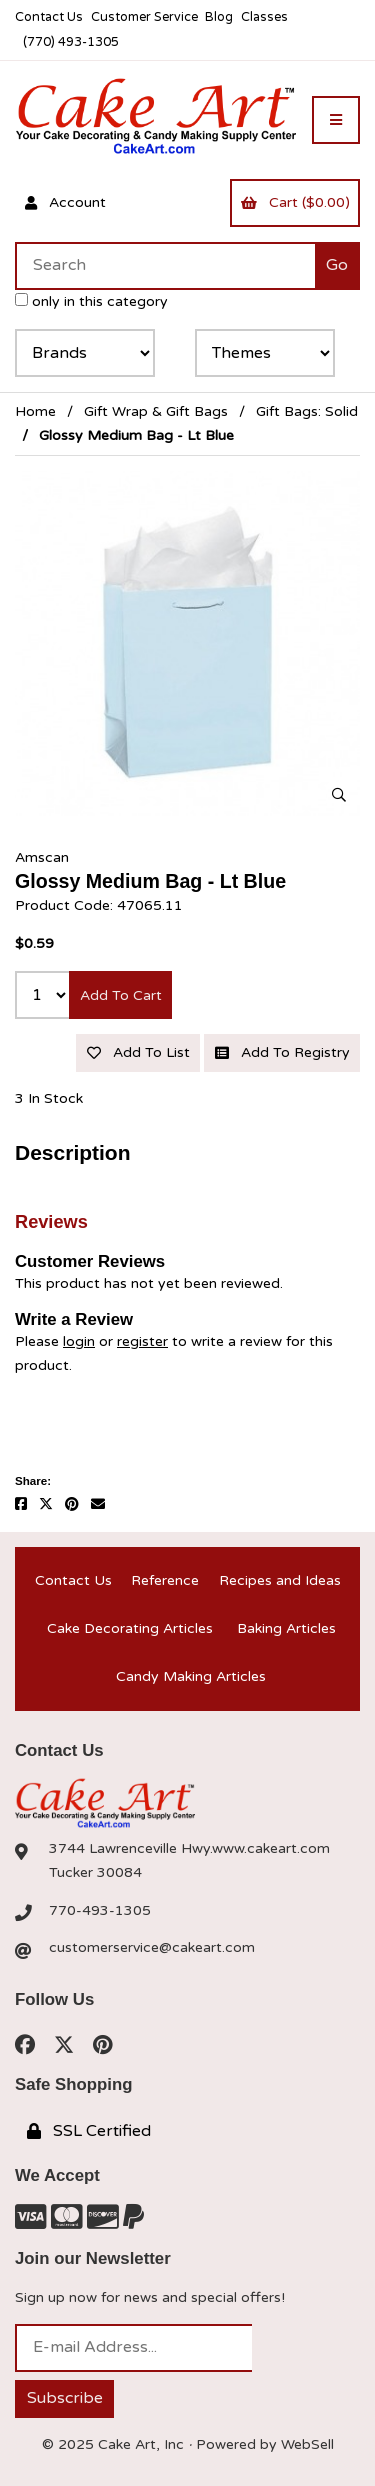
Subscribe (65, 2398)
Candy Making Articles (191, 1676)
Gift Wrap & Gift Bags (156, 411)
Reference (165, 1580)
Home (35, 411)
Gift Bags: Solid (307, 411)
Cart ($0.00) (295, 202)
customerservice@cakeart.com (152, 1947)
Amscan (42, 857)
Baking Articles (286, 1628)
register (142, 1341)
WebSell (307, 2444)
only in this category (91, 301)
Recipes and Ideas (280, 1580)
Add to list (138, 1052)
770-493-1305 (100, 1910)
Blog (219, 17)
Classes (264, 17)
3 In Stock (49, 1098)
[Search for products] (165, 266)
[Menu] (336, 120)
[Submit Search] (337, 266)
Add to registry (282, 1052)
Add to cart (121, 995)
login (79, 1341)
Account (65, 202)
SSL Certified (89, 2131)
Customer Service (144, 17)
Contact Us (49, 17)
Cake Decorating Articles (130, 1628)
